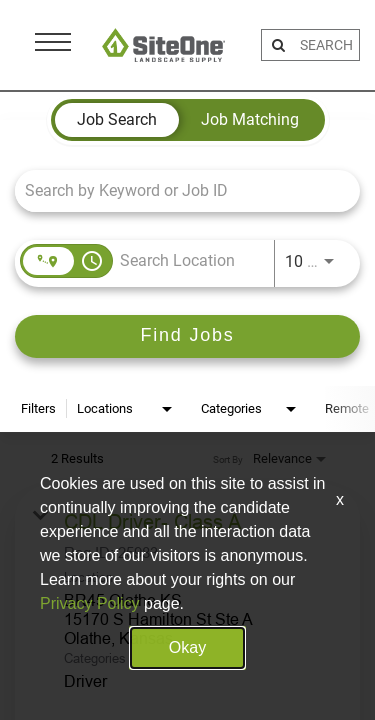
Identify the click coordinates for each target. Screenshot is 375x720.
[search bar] (327, 45)
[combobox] (177, 190)
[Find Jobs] (187, 336)
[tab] (117, 120)
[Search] (187, 336)
